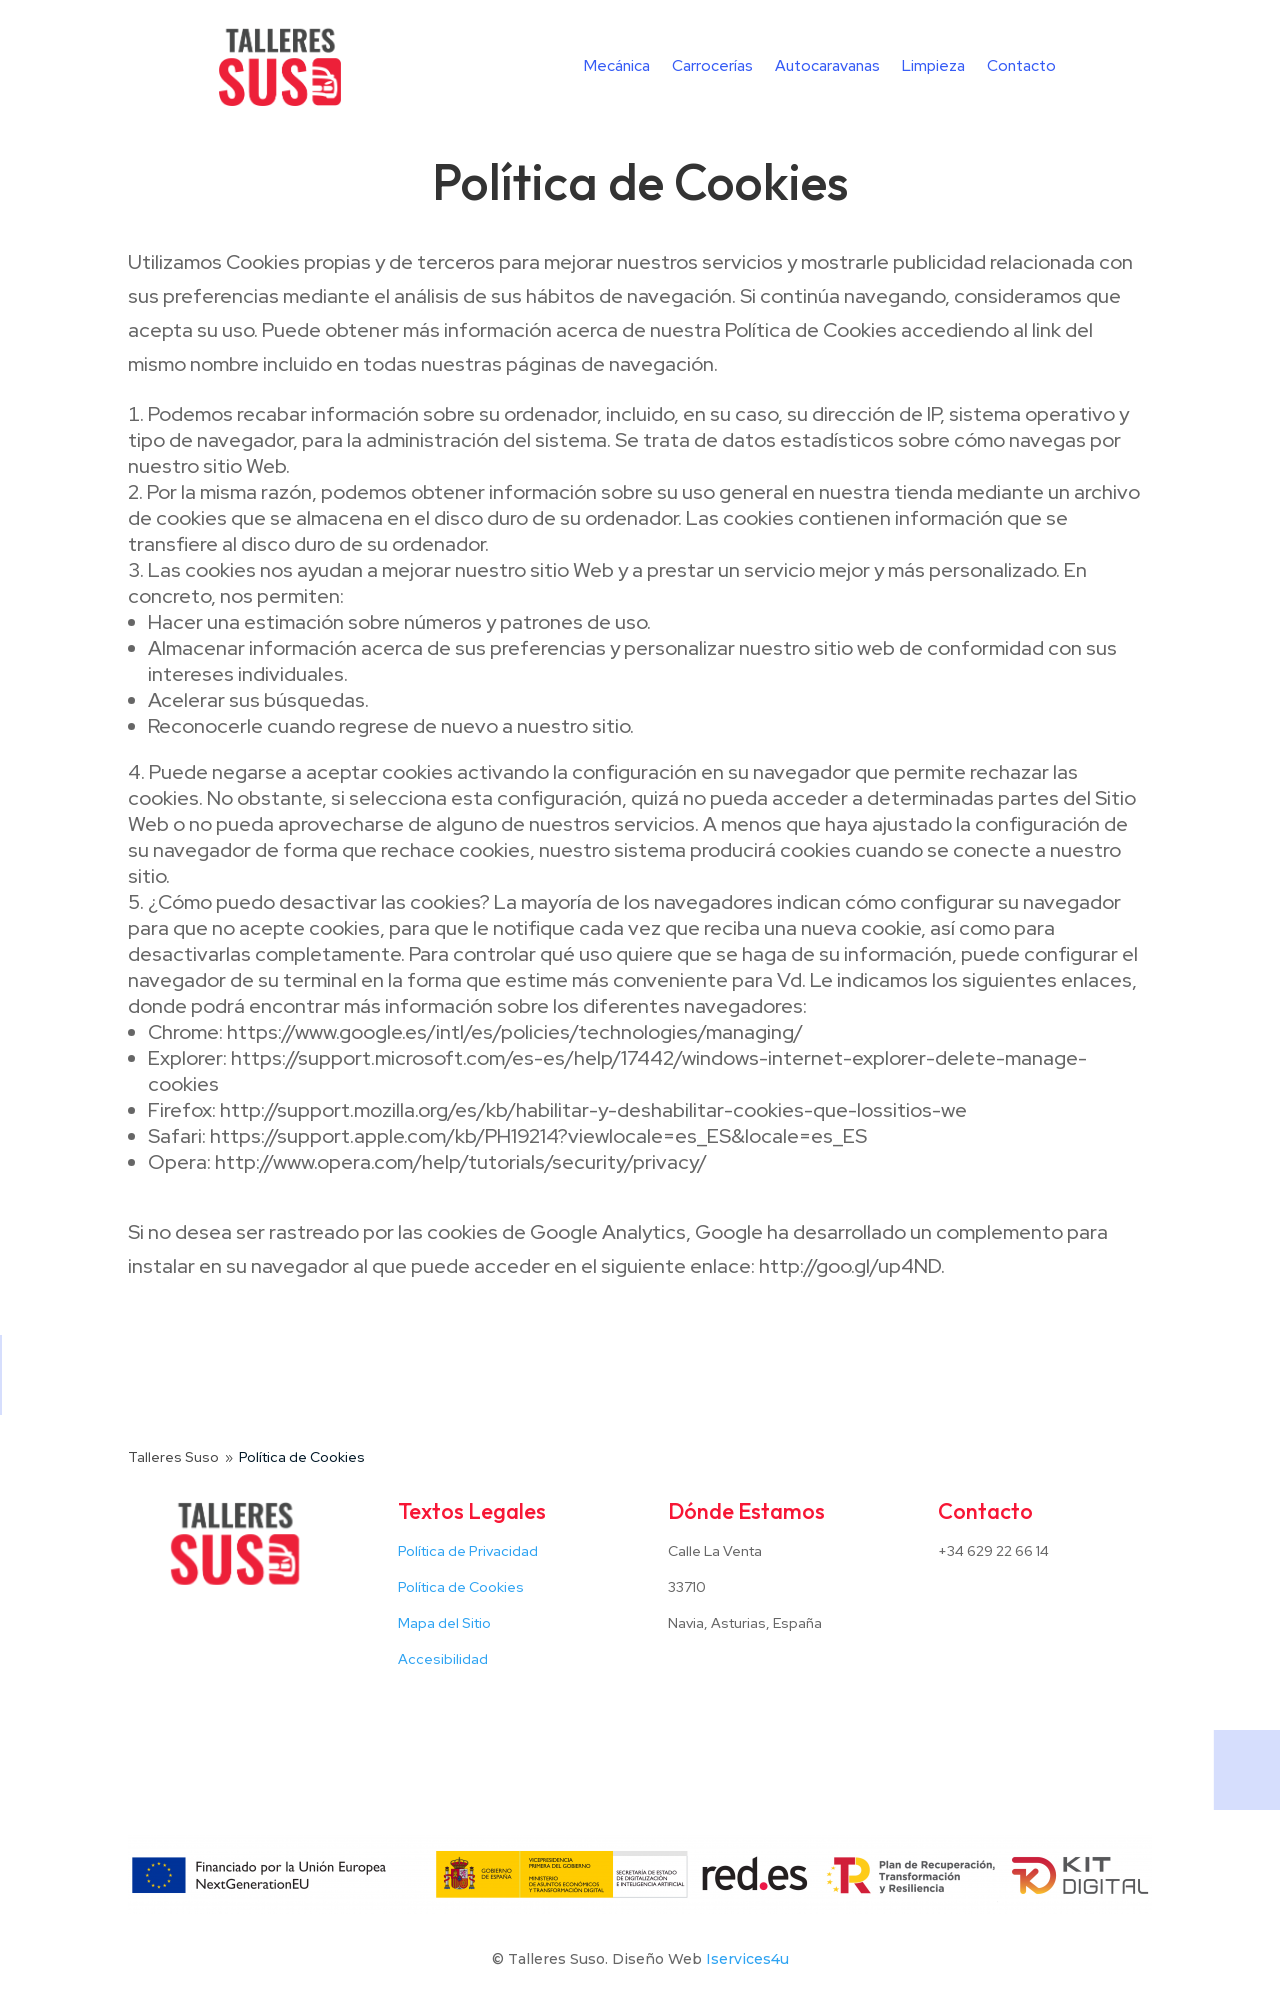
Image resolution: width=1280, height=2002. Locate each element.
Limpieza (933, 67)
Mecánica (617, 67)
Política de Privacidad (468, 1551)
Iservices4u (747, 1959)
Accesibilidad (443, 1659)
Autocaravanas (827, 67)
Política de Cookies (461, 1587)
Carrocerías (712, 67)
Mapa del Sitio (444, 1623)
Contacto (1021, 67)
